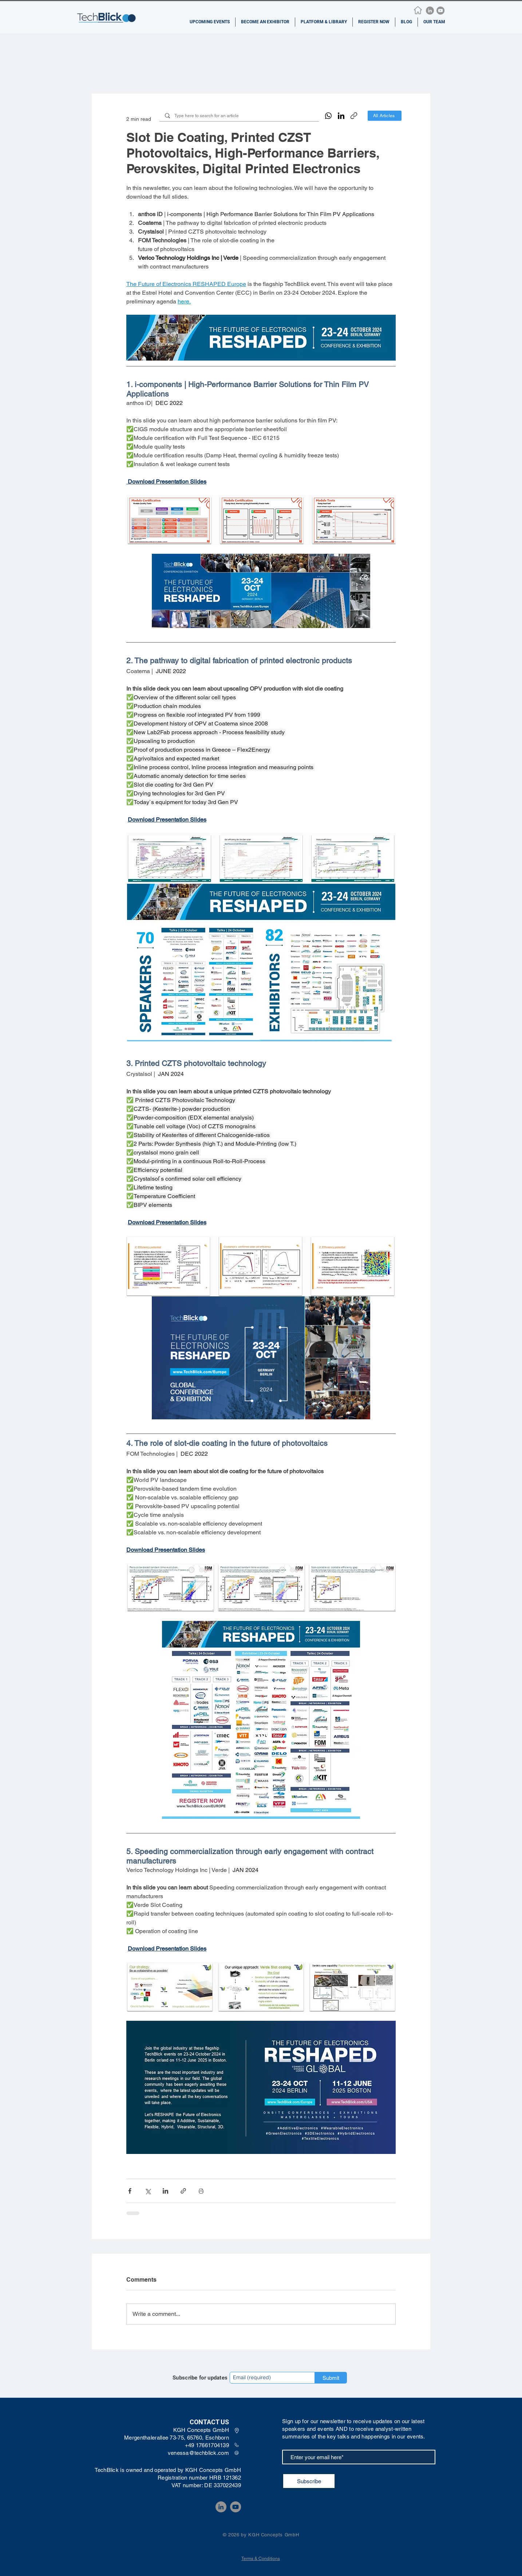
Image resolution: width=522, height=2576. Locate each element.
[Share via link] (183, 2190)
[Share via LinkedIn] (165, 2190)
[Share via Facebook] (129, 2190)
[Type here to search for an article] (239, 116)
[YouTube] (440, 11)
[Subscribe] (309, 2481)
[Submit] (331, 2378)
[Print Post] (201, 2190)
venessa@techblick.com (198, 2453)
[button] (209, 22)
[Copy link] (354, 115)
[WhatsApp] (328, 115)
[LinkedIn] (430, 11)
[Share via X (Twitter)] (147, 2190)
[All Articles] (384, 116)
